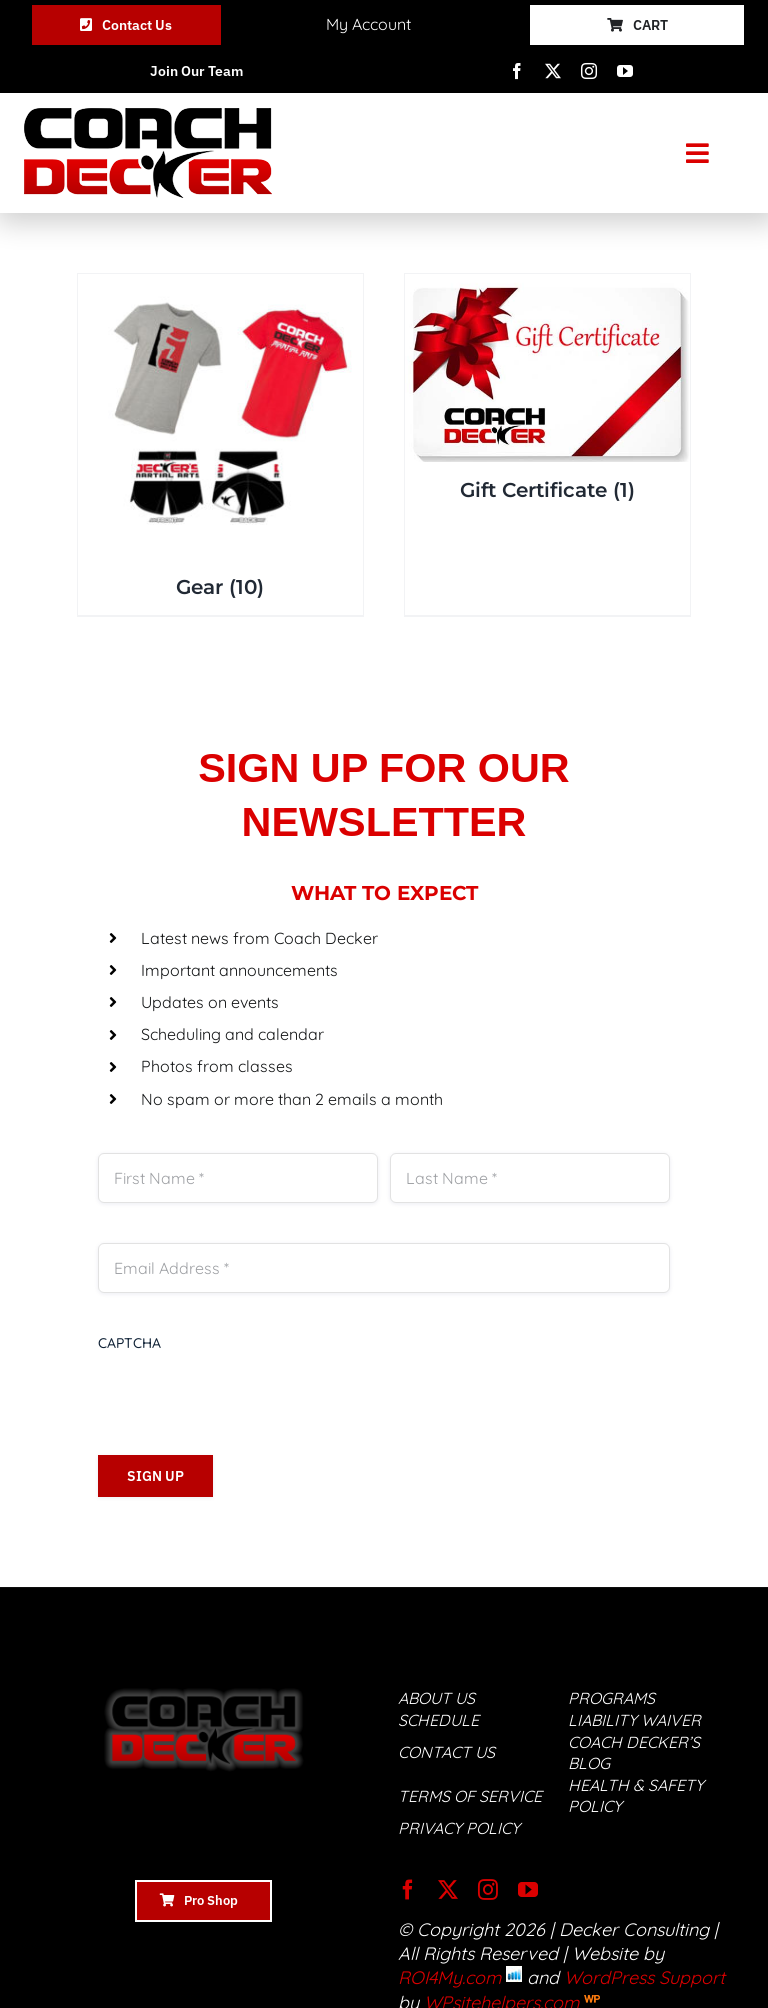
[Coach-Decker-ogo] (148, 116)
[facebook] (517, 71)
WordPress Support (644, 1977)
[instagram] (589, 71)
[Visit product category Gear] (220, 444)
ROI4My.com (449, 1977)
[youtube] (625, 71)
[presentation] (250, 1392)
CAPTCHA (129, 1343)
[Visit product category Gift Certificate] (547, 396)
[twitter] (553, 71)
